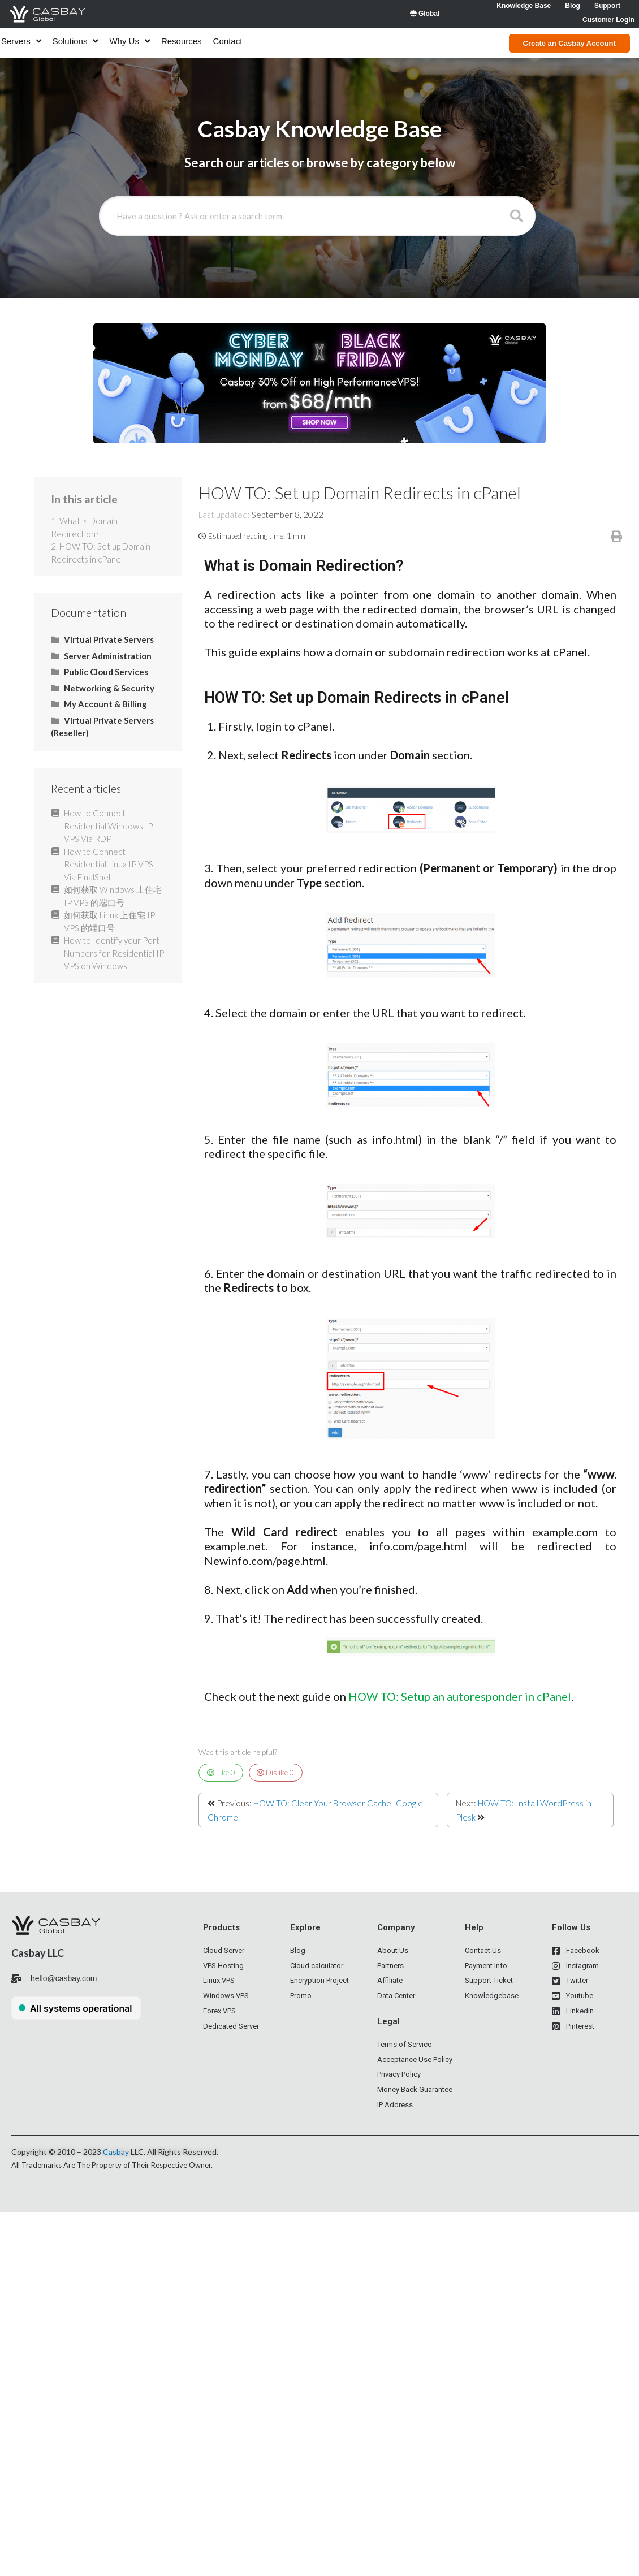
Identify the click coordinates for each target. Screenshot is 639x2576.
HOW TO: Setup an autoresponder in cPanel (459, 1696)
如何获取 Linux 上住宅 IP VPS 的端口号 (109, 921)
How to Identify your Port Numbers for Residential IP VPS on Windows (114, 953)
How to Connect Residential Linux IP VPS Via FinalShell (108, 864)
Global (425, 14)
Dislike (275, 1772)
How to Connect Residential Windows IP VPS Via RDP (108, 826)
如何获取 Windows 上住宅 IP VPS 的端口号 (113, 895)
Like (221, 1772)
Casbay (116, 2151)
